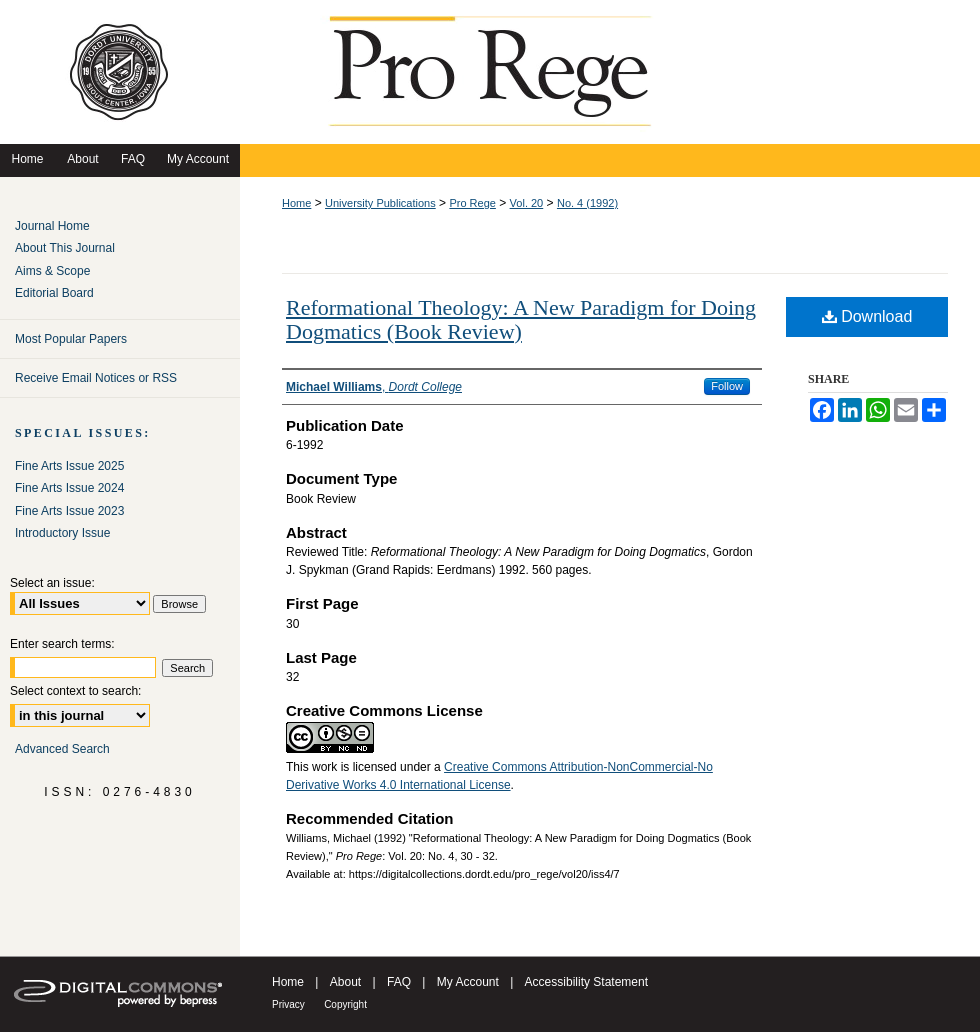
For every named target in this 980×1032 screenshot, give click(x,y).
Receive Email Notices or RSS (96, 378)
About (345, 982)
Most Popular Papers (71, 339)
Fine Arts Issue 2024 (69, 488)
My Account (468, 982)
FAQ (399, 982)
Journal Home (52, 226)
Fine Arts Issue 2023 (69, 511)
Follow (727, 386)
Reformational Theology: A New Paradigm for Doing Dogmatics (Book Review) (521, 319)
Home (296, 203)
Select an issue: (52, 583)
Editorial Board (54, 293)
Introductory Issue (62, 533)
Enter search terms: (62, 644)
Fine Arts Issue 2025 (69, 466)
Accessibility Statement (586, 982)
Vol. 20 (527, 203)
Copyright (345, 1004)
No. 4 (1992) (587, 203)
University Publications (380, 203)
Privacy (288, 1004)
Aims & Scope (52, 271)
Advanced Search (62, 749)
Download (867, 316)
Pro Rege (472, 203)
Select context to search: (75, 691)
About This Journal (65, 248)
